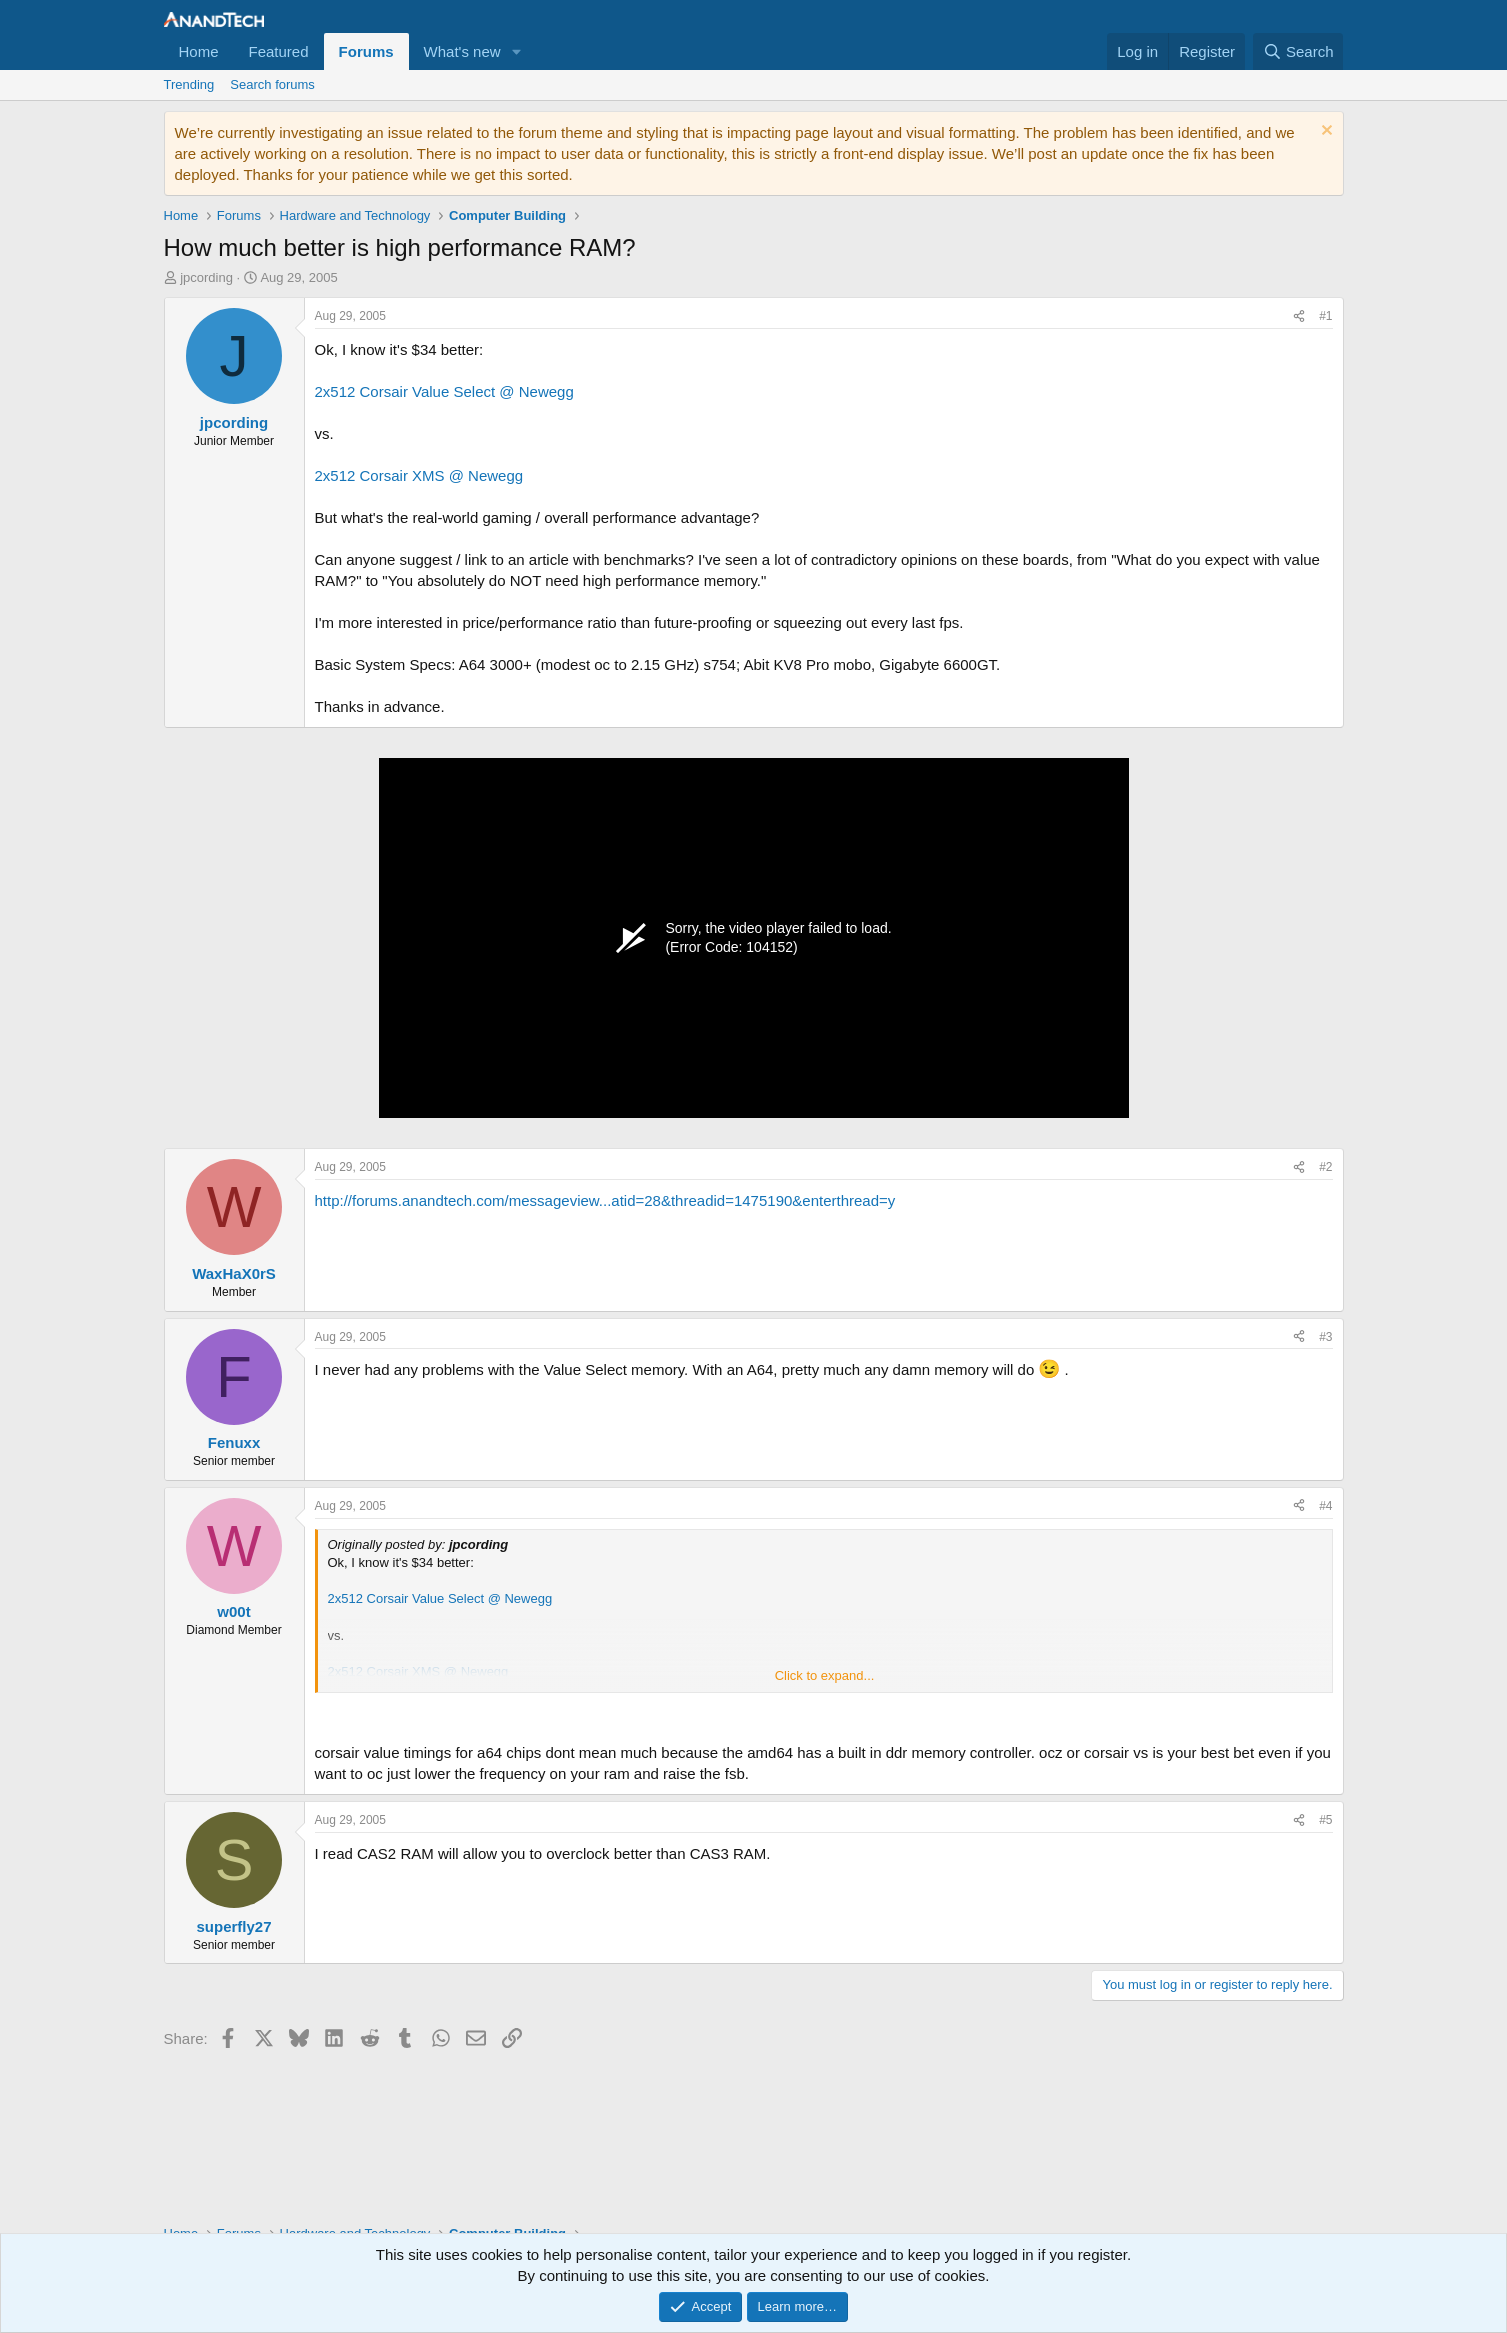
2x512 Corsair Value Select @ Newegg (444, 391)
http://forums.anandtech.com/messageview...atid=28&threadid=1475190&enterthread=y (605, 1200)
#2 (1325, 1167)
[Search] (1298, 51)
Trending (189, 84)
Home (199, 51)
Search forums (272, 84)
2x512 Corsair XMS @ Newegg (419, 475)
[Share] (1299, 316)
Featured (279, 51)
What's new (462, 51)
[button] (517, 51)
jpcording (206, 277)
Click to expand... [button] (825, 1675)
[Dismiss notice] (1324, 132)
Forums (366, 51)
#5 (1325, 1820)
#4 (1325, 1506)
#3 (1325, 1337)
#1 (1325, 316)
